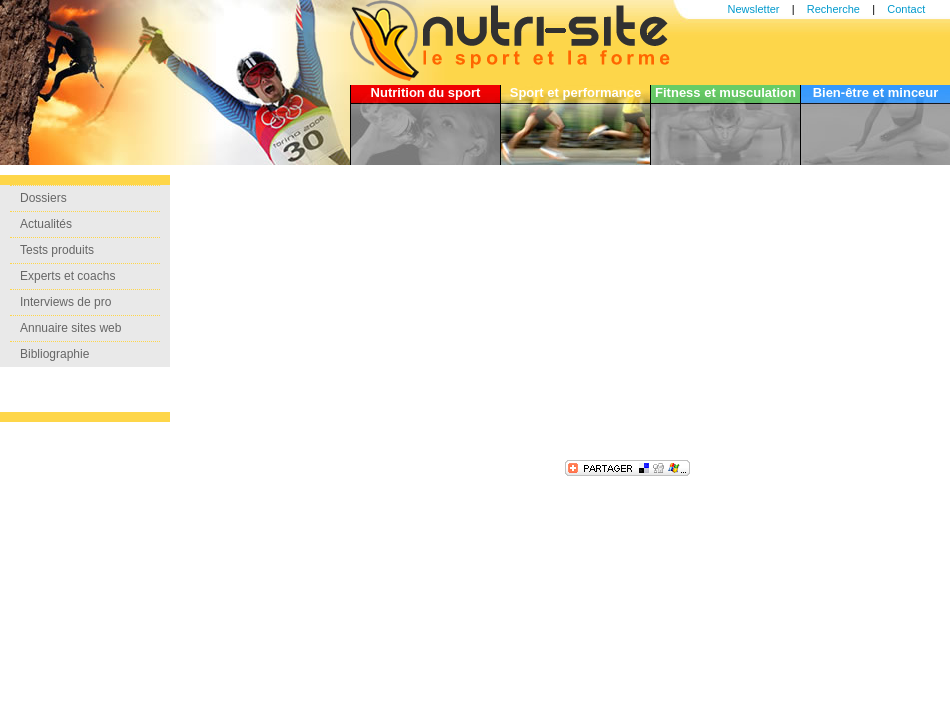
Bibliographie (54, 354)
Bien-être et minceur (876, 92)
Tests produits (57, 250)
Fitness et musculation (725, 92)
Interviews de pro (65, 302)
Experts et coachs (67, 276)
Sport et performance (575, 92)
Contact (906, 9)
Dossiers (43, 198)
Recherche (833, 9)
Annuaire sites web (70, 328)
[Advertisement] (435, 315)
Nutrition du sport (426, 92)
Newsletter (754, 9)
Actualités (46, 224)
